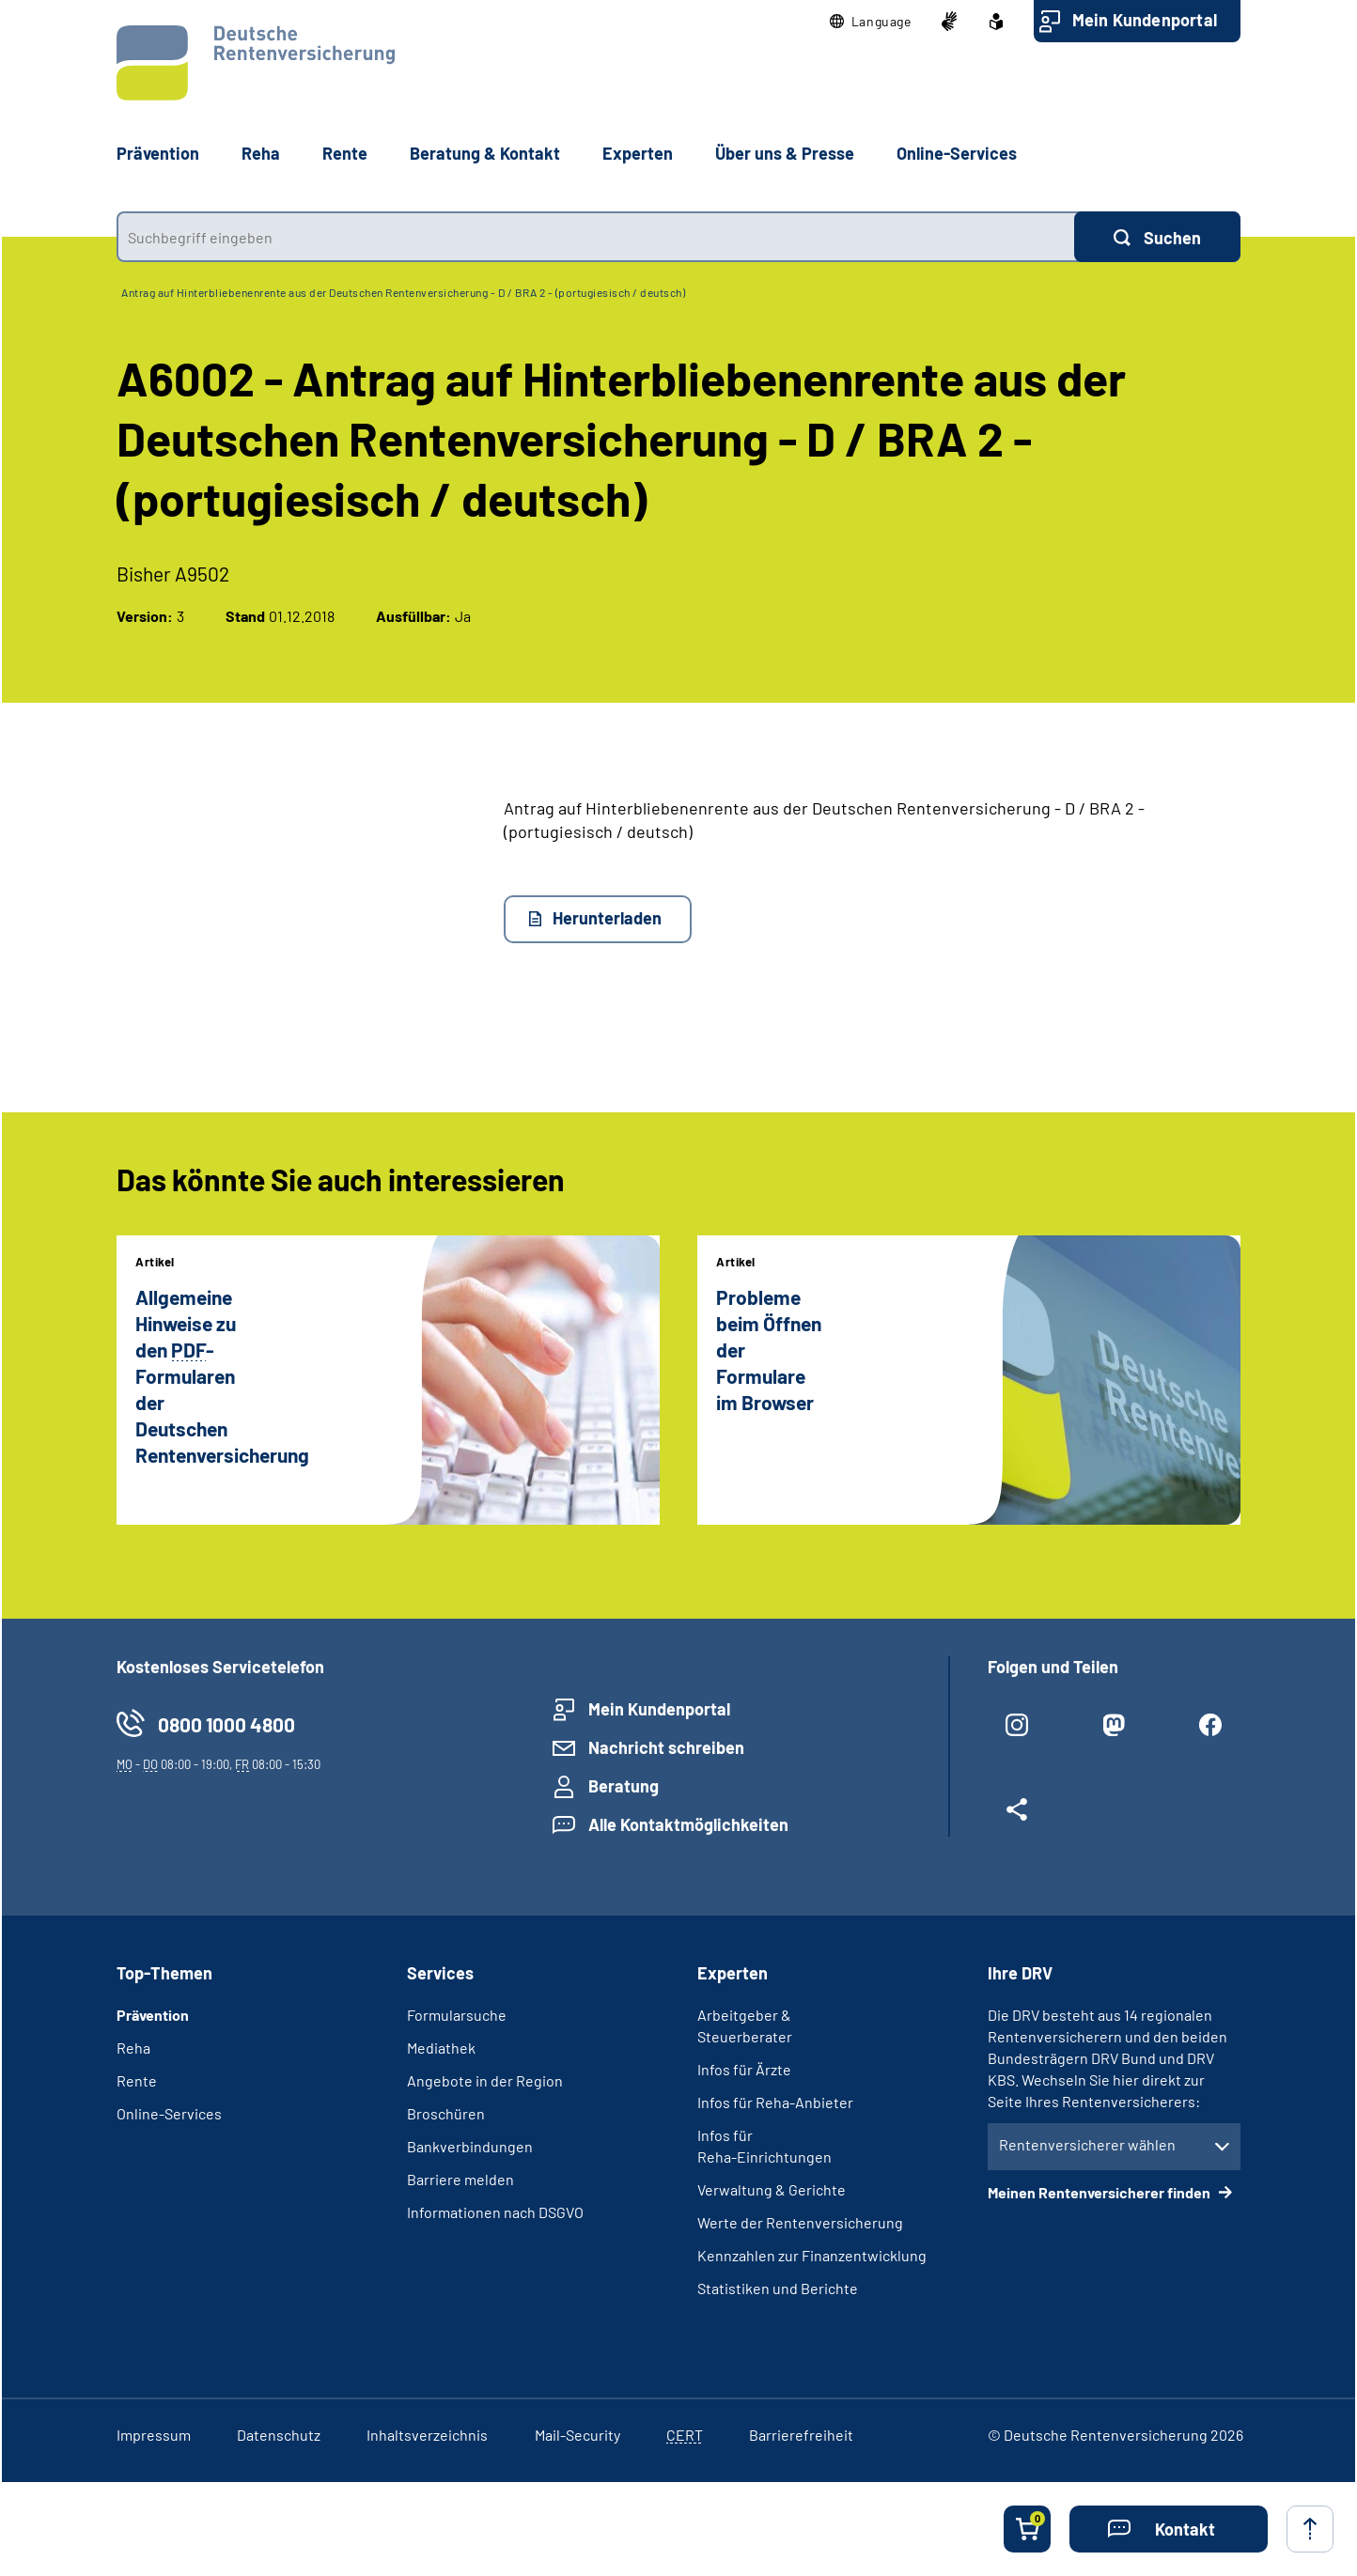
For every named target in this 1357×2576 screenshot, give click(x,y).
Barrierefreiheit (801, 2435)
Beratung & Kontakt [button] (485, 153)
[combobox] (595, 236)
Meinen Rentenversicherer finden (1100, 2192)
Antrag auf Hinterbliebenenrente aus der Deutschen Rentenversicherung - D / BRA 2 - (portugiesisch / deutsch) (403, 292)
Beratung (623, 1786)
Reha (133, 2047)
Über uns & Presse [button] (784, 153)
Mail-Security (577, 2435)
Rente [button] (344, 153)
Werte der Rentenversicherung (800, 2222)
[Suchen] (1157, 236)
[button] (871, 21)
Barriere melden (460, 2179)
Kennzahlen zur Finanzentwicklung (812, 2255)
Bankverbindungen (470, 2146)
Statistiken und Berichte (777, 2288)
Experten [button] (637, 153)
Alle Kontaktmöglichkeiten (688, 1824)
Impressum (154, 2435)
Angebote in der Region (485, 2080)
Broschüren (446, 2113)
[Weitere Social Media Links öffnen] (1017, 1817)
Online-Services (957, 153)
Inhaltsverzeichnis (427, 2435)
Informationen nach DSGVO (495, 2212)
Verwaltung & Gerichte (771, 2189)
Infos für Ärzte (744, 2069)
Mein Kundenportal (1144, 19)
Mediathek (441, 2047)
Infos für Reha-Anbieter (775, 2102)
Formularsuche (457, 2015)
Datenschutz (278, 2435)
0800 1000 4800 (226, 1724)
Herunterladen (607, 918)
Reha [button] (261, 153)
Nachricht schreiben (666, 1747)
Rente (137, 2080)
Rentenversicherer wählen (1087, 2144)
